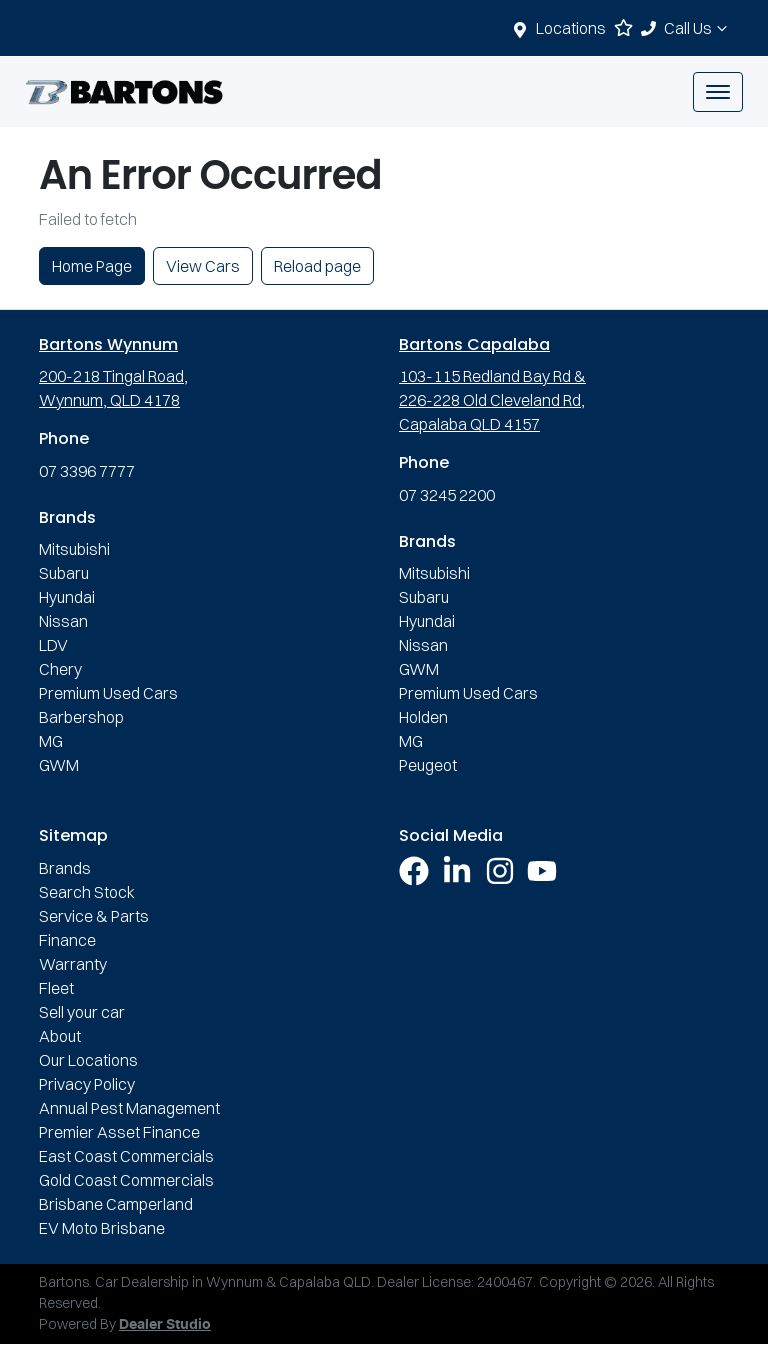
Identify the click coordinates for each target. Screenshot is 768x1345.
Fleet (56, 988)
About (60, 1036)
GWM (59, 765)
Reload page (317, 266)
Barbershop (81, 717)
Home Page (92, 266)
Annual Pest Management (129, 1108)
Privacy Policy (87, 1084)
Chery (60, 669)
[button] (718, 92)
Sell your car (82, 1012)
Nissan (63, 621)
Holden (423, 717)
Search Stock (87, 892)
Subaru (64, 573)
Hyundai (67, 597)
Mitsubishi (74, 549)
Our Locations (88, 1060)
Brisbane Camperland (116, 1204)
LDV (53, 645)
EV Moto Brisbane (102, 1228)
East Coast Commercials (126, 1156)
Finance (67, 940)
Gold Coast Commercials (126, 1180)
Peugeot (428, 765)
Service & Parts (94, 916)
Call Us (698, 28)
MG (51, 741)
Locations (571, 28)
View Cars (203, 266)
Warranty (73, 964)
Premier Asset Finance (119, 1132)
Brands (65, 868)
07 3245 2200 (447, 495)
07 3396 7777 (87, 471)
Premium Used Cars (108, 693)
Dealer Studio (165, 1325)
